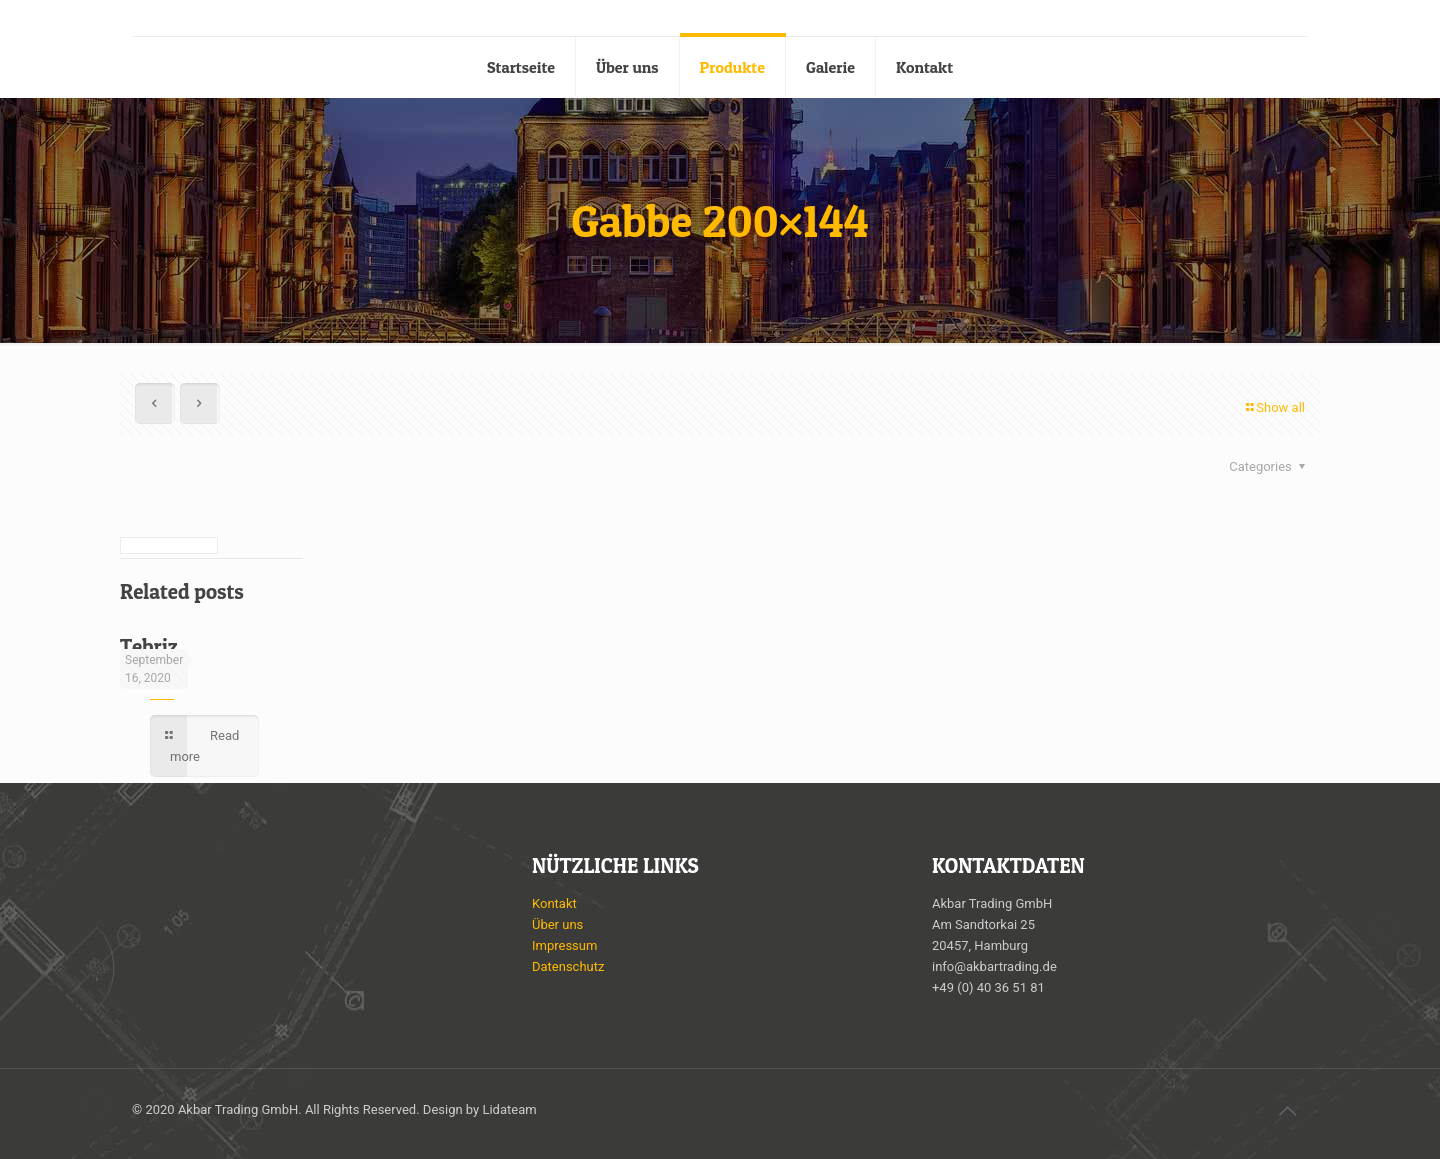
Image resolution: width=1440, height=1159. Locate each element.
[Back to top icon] (1287, 1111)
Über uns (557, 924)
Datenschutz (568, 966)
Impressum (564, 945)
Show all (1274, 407)
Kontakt (554, 903)
